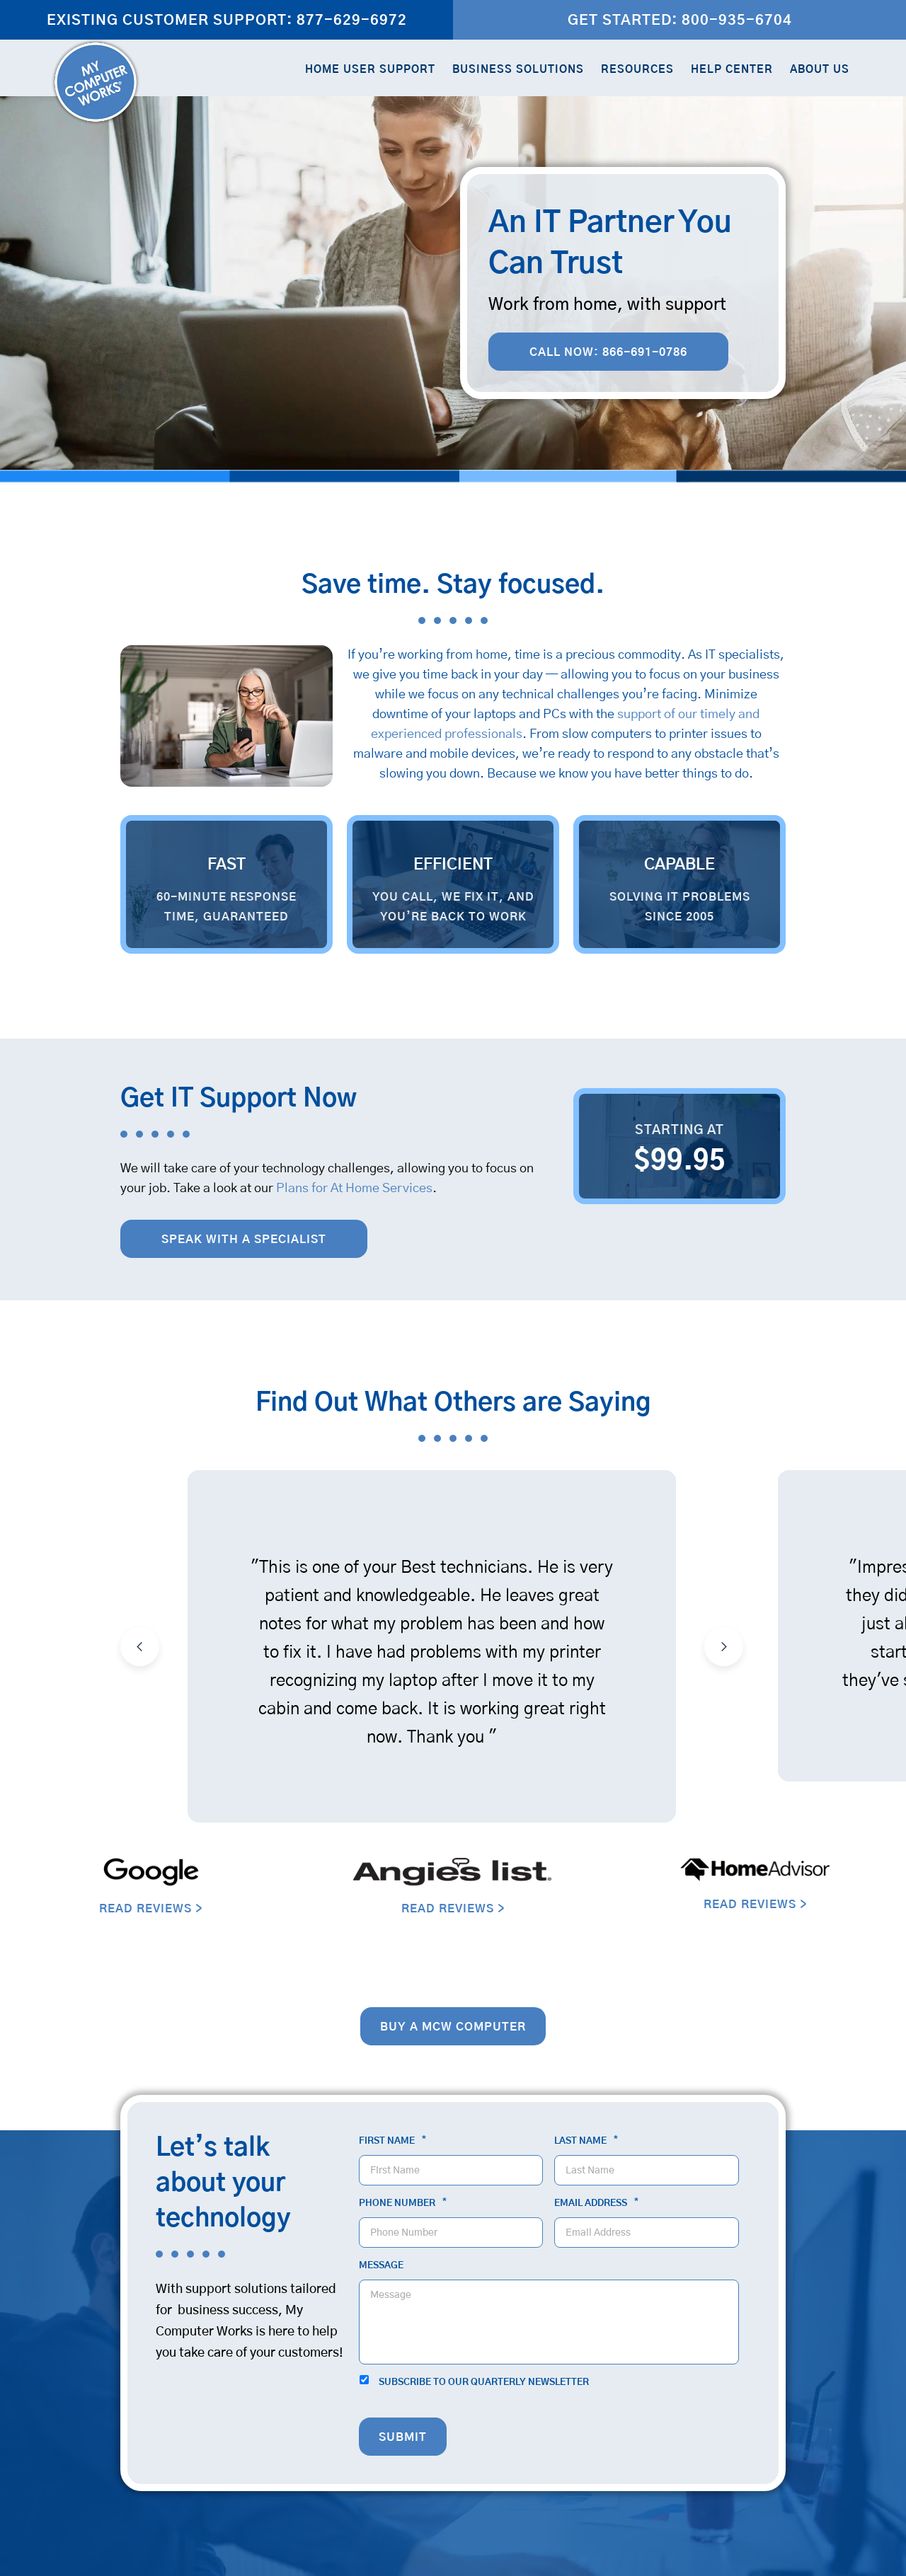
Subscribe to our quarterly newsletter (484, 2382)
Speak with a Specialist (243, 1239)
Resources (637, 69)
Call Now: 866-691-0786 (608, 352)
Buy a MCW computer (453, 2027)
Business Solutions (518, 69)
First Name (392, 2141)
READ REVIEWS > (150, 1908)
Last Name (586, 2141)
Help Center (732, 69)
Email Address (596, 2203)
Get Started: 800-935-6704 (680, 20)
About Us (819, 69)
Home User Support (370, 69)
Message (381, 2265)
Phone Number (403, 2203)
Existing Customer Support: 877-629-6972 (227, 20)
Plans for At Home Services (354, 1188)
